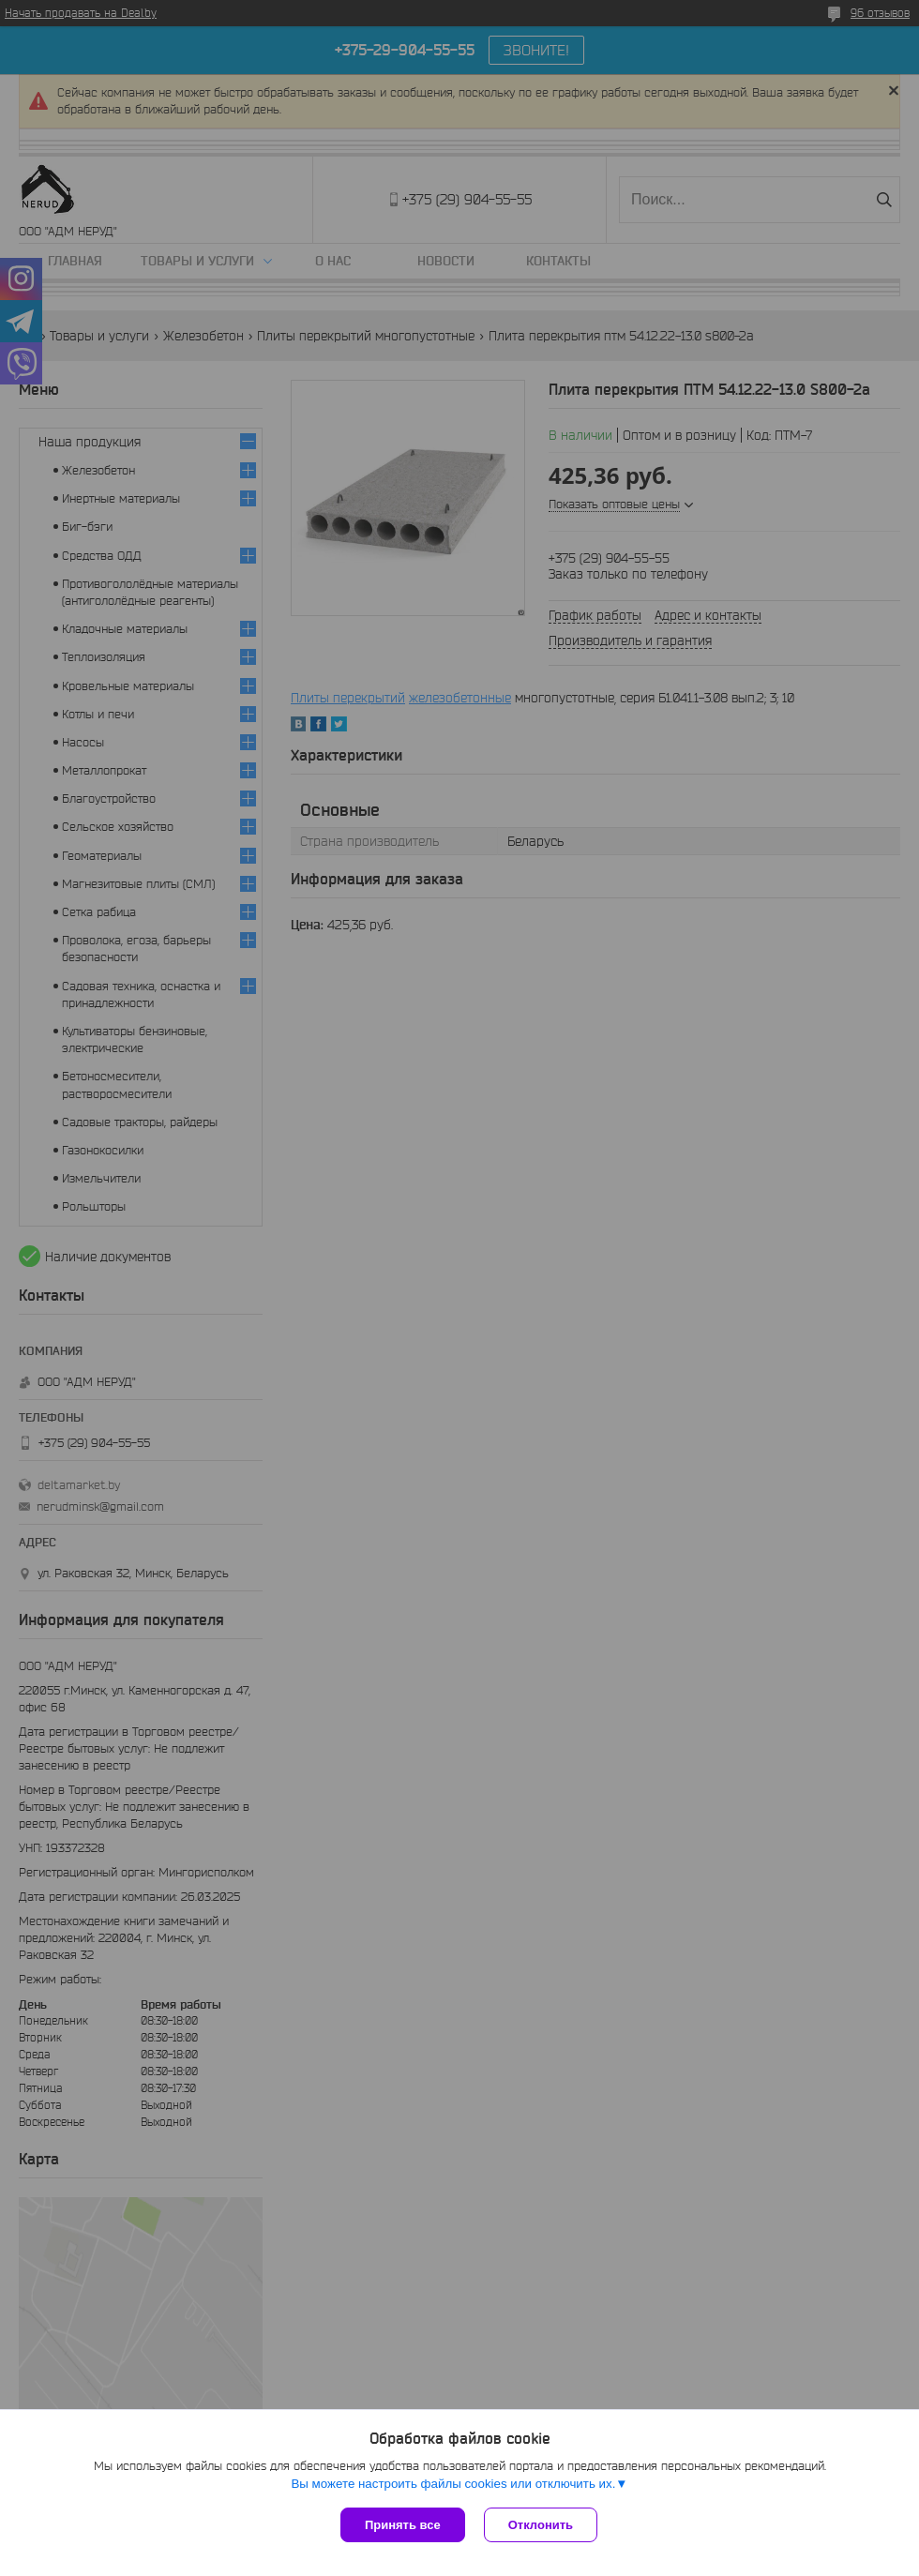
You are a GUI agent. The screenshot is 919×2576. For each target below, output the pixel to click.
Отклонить (540, 2525)
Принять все (403, 2525)
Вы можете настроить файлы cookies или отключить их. (453, 2484)
